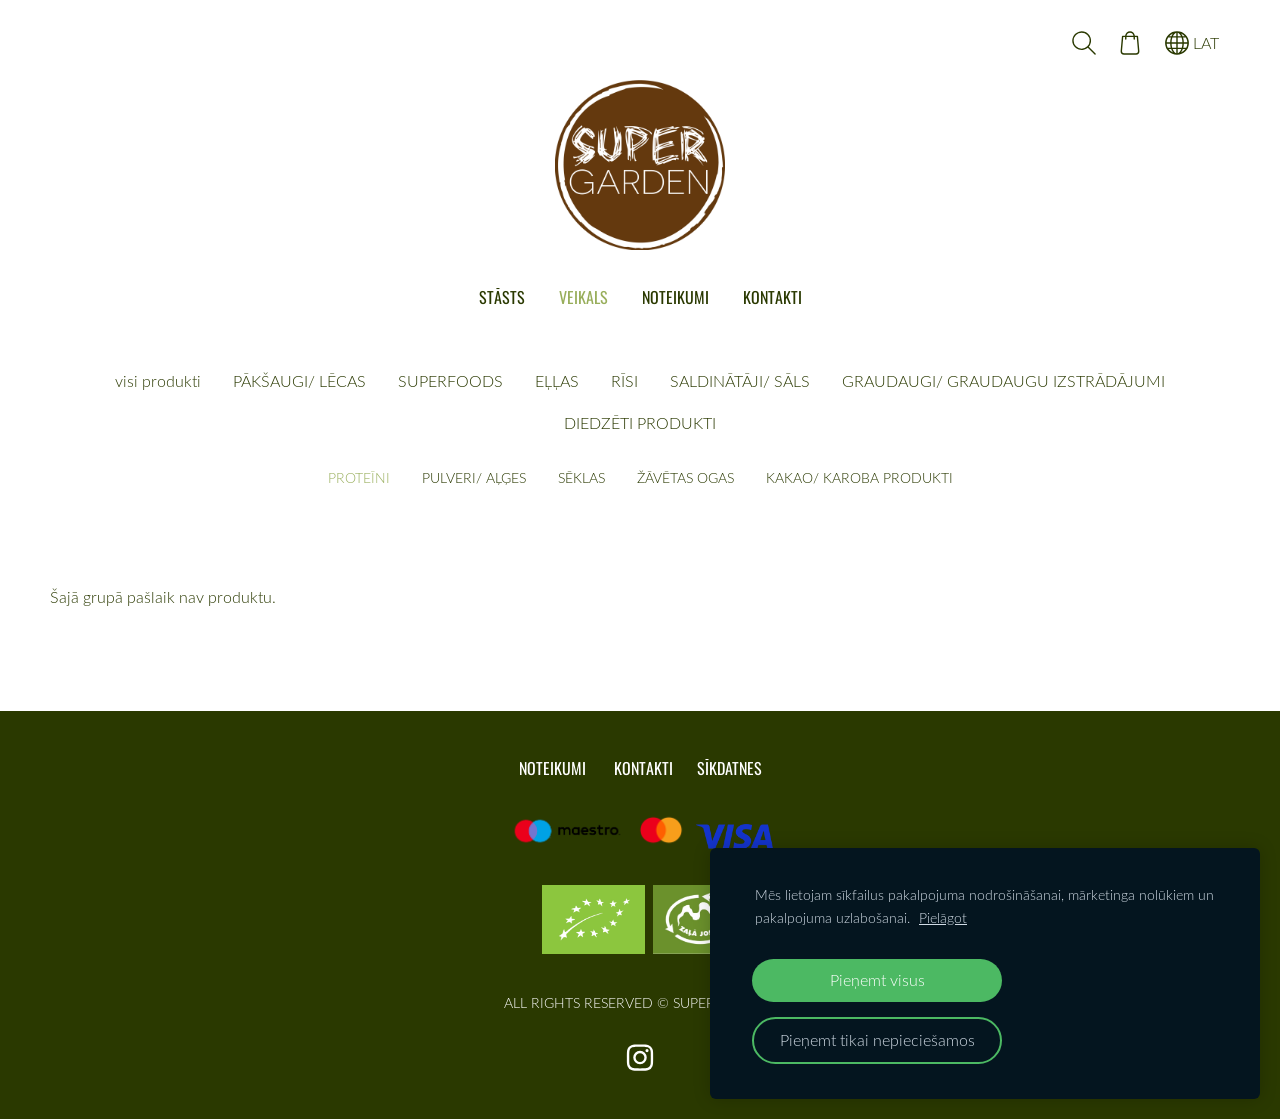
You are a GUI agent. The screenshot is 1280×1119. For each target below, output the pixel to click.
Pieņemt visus (877, 979)
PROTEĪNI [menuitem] (359, 478)
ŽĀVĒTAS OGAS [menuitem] (685, 478)
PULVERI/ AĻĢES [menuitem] (474, 478)
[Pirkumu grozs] (1130, 43)
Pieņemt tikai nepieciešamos (877, 1039)
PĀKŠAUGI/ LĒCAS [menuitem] (299, 381)
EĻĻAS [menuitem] (557, 381)
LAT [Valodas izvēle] (1192, 43)
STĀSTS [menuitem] (502, 297)
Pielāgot (943, 917)
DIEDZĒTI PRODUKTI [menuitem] (640, 423)
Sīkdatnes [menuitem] (729, 768)
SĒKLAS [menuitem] (581, 478)
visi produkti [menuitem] (158, 381)
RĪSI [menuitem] (624, 381)
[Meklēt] (1084, 43)
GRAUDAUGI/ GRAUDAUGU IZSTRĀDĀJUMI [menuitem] (1003, 381)
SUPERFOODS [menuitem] (450, 381)
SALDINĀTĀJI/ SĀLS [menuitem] (740, 381)
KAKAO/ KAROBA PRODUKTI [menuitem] (859, 478)
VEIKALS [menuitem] (583, 297)
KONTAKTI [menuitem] (772, 297)
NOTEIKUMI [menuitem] (675, 297)
